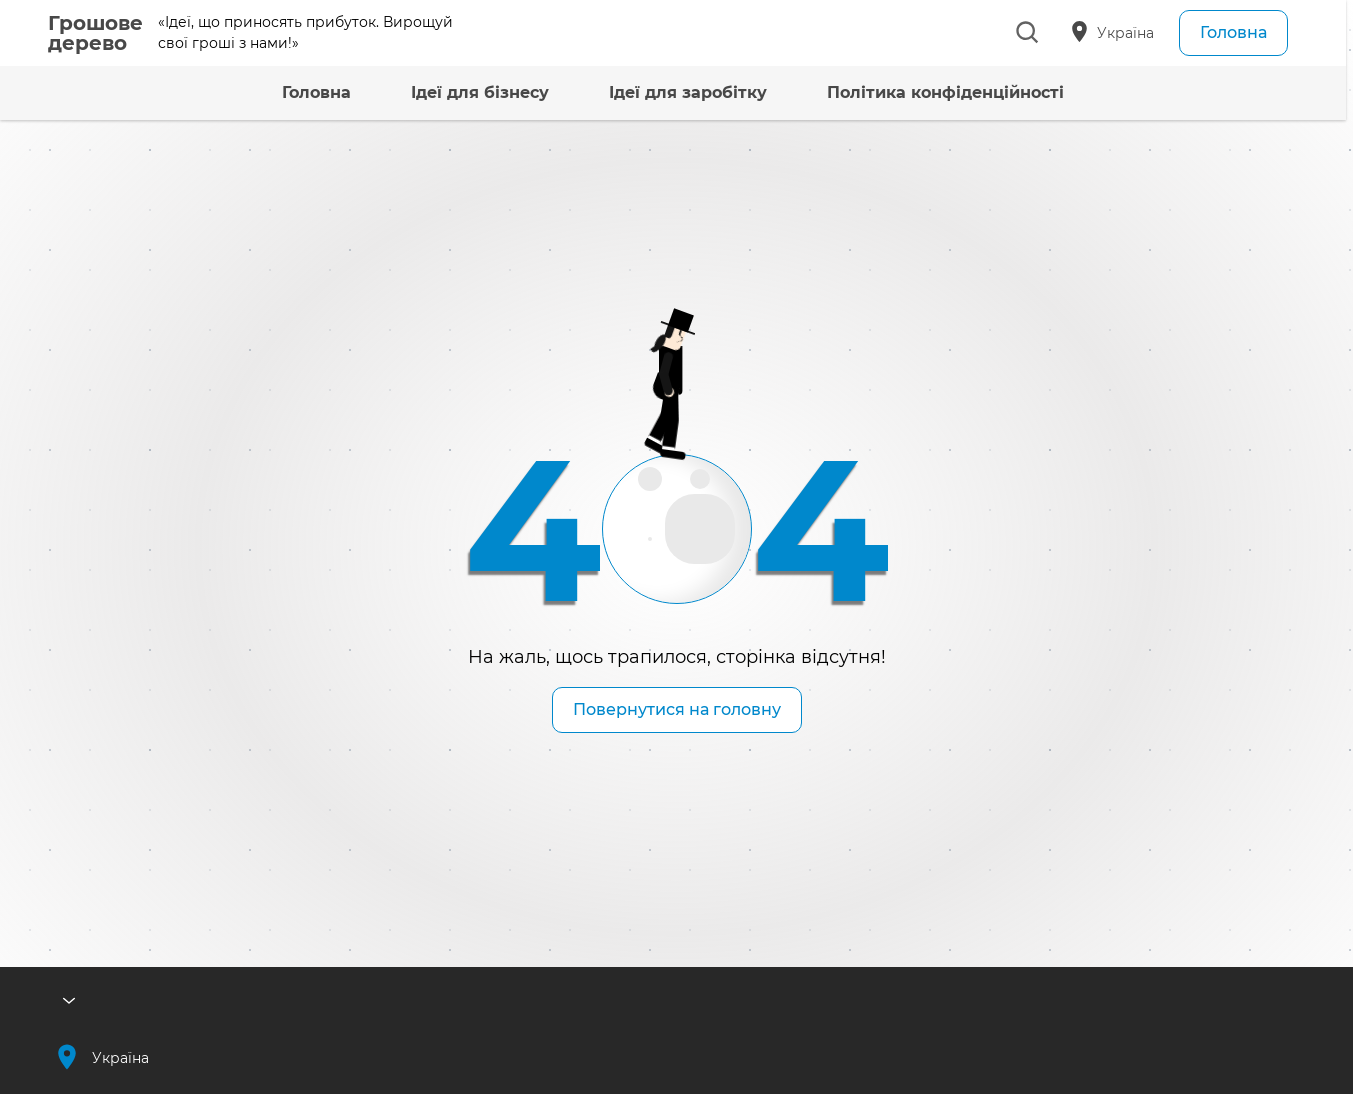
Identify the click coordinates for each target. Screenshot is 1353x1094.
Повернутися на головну (677, 709)
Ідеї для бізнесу (449, 92)
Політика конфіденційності (914, 92)
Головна (1233, 32)
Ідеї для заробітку (657, 92)
